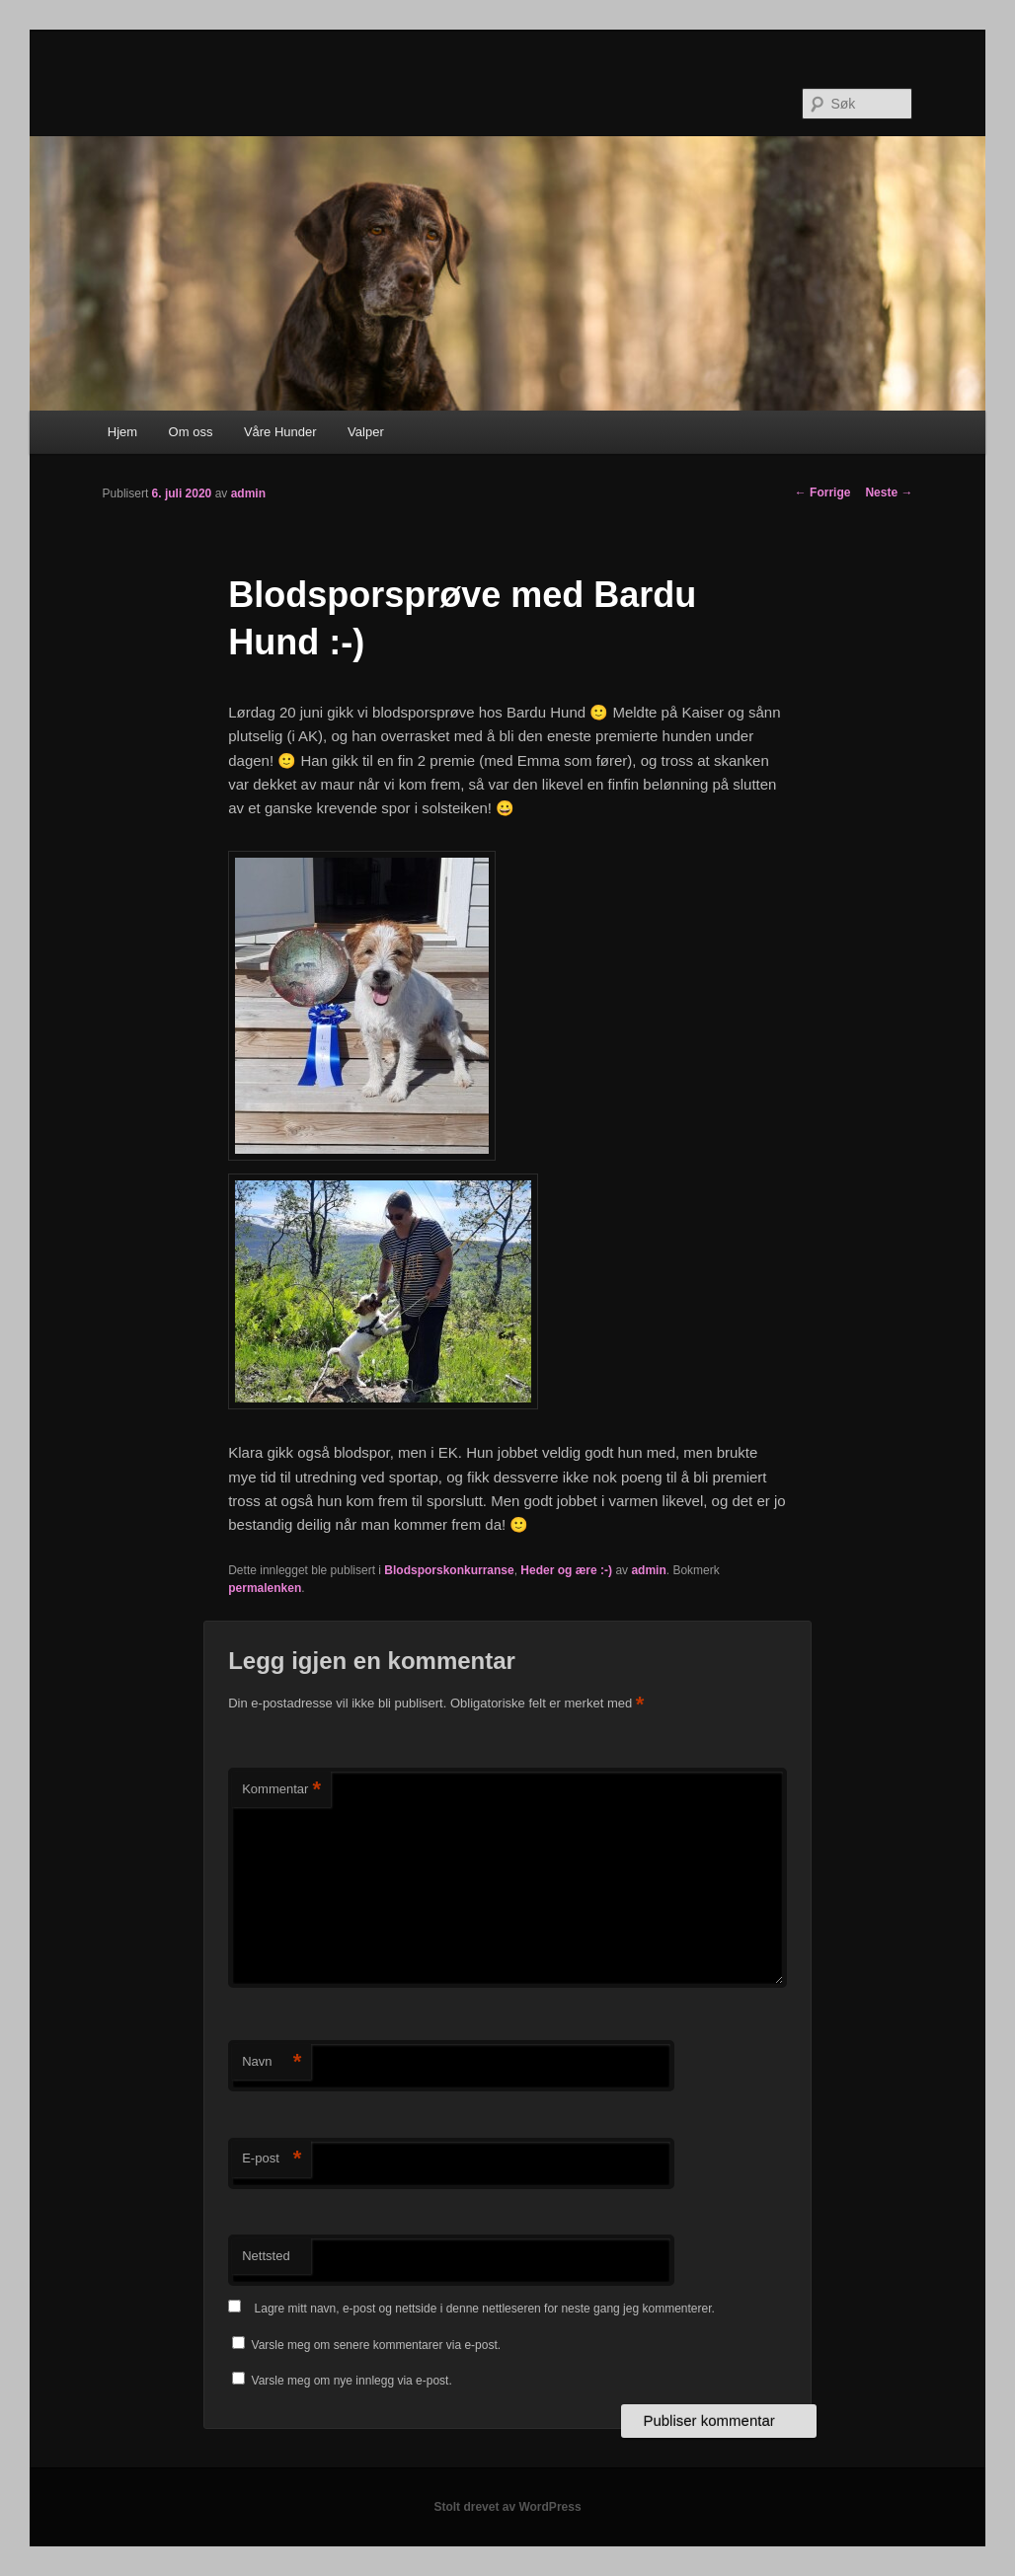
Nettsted (265, 2255)
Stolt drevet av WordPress (507, 2507)
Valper (366, 431)
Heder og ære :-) (566, 1570)
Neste (888, 492)
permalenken (264, 1588)
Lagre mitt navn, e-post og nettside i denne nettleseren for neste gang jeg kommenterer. (485, 2308)
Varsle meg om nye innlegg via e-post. (352, 2380)
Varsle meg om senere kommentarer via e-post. (377, 2345)
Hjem (122, 431)
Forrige (823, 492)
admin (248, 493)
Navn (271, 2062)
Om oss (191, 431)
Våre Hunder (280, 431)
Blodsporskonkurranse (448, 1570)
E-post (271, 2159)
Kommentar (281, 1790)
